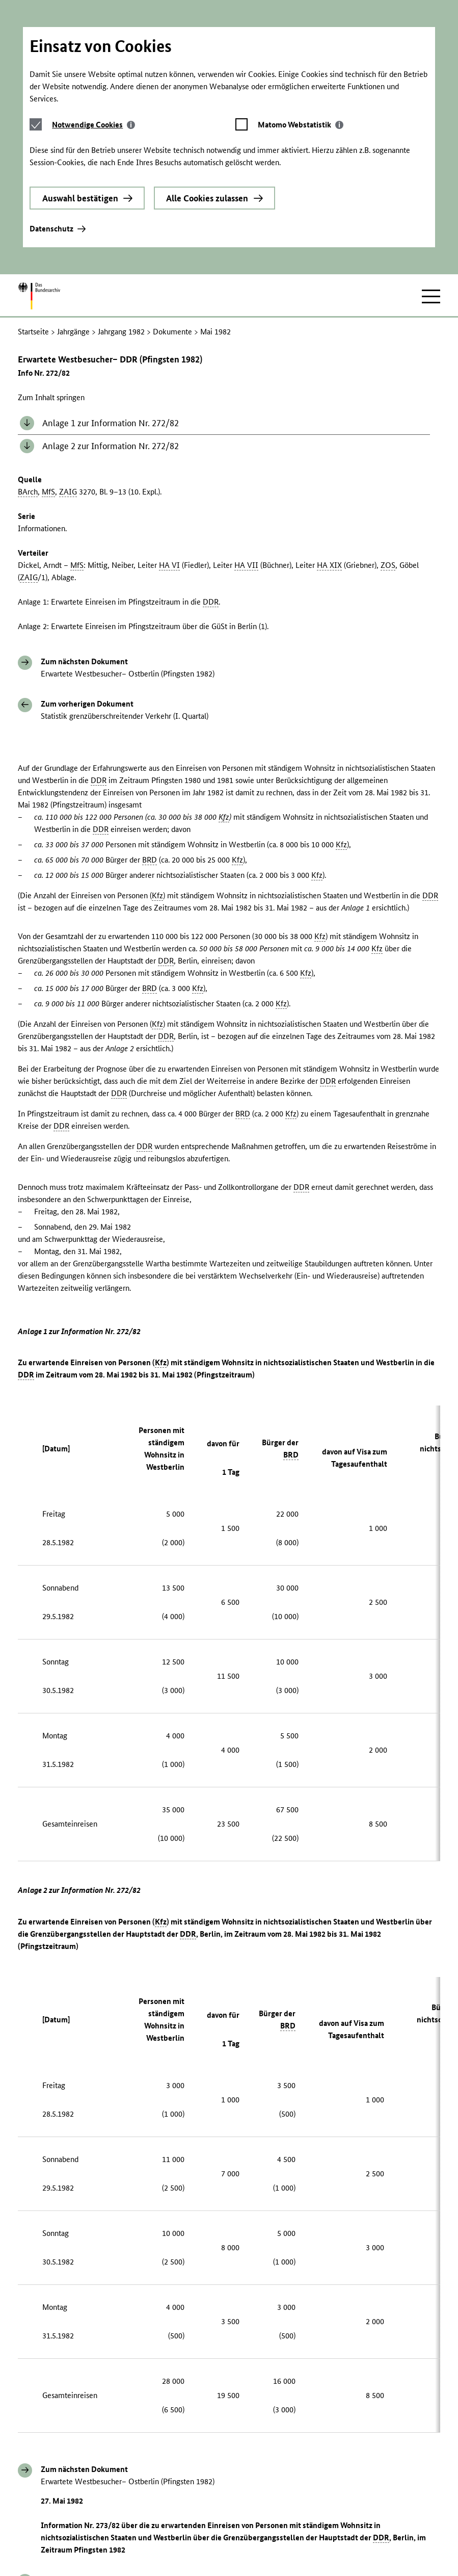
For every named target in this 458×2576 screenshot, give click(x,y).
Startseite (33, 241)
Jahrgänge (73, 241)
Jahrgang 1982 (121, 241)
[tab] (93, 48)
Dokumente (172, 241)
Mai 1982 (215, 241)
